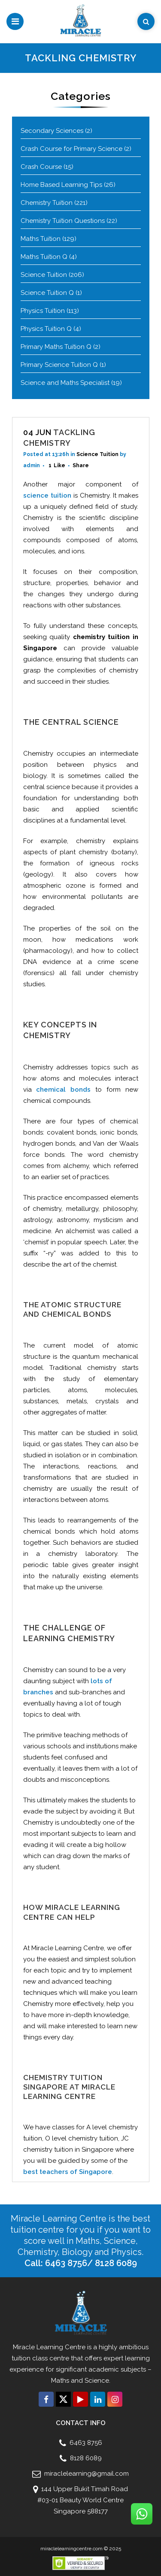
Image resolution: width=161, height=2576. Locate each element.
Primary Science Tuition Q (59, 365)
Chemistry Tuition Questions (63, 221)
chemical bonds (63, 1089)
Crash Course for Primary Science (71, 149)
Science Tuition (44, 275)
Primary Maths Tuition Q (56, 347)
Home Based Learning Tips (61, 185)
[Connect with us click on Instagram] (114, 2399)
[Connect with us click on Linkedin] (97, 2399)
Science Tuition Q (47, 293)
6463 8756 (85, 2443)
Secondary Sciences (52, 131)
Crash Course (41, 167)
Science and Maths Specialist (65, 383)
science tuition (47, 495)
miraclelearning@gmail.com (86, 2473)
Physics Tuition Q (46, 329)
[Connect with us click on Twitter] (63, 2399)
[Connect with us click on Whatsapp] (141, 2514)
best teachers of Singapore (67, 2172)
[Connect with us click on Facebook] (46, 2399)
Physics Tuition (43, 311)
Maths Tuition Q (44, 257)
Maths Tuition (41, 239)
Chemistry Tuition (47, 203)
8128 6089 (85, 2458)
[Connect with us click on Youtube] (80, 2399)
